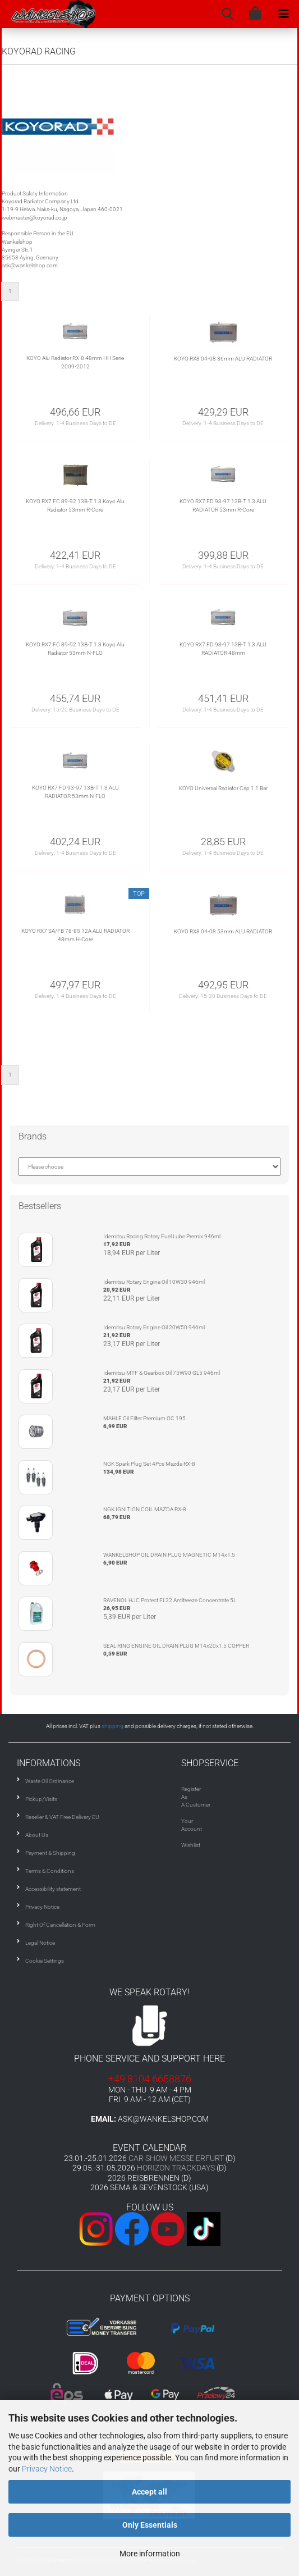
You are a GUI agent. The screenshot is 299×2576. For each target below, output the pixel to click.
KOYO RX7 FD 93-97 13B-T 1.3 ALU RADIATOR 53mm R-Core (223, 505)
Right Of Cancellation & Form (60, 1925)
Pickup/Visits (41, 1799)
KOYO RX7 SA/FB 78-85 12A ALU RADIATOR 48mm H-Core (75, 935)
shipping (112, 1726)
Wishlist (190, 1845)
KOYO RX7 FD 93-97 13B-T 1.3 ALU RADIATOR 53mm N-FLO (75, 792)
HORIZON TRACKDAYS (176, 2167)
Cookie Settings (44, 1961)
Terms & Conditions (49, 1871)
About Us (36, 1835)
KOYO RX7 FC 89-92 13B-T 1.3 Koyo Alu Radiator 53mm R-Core (75, 505)
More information (149, 2553)
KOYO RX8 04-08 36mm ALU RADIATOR (223, 358)
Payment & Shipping (50, 1853)
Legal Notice (40, 1943)
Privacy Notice (47, 2468)
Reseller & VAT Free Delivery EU (62, 1817)
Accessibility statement (53, 1889)
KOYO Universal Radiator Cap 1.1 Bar (223, 788)
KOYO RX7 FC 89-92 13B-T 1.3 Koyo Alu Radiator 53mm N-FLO (75, 648)
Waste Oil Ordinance (49, 1781)
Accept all (149, 2491)
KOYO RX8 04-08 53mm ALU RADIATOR (223, 931)
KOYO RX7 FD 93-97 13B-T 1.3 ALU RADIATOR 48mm (223, 648)
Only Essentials (149, 2524)
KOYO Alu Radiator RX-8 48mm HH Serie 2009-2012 (75, 362)
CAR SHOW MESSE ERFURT (176, 2158)
